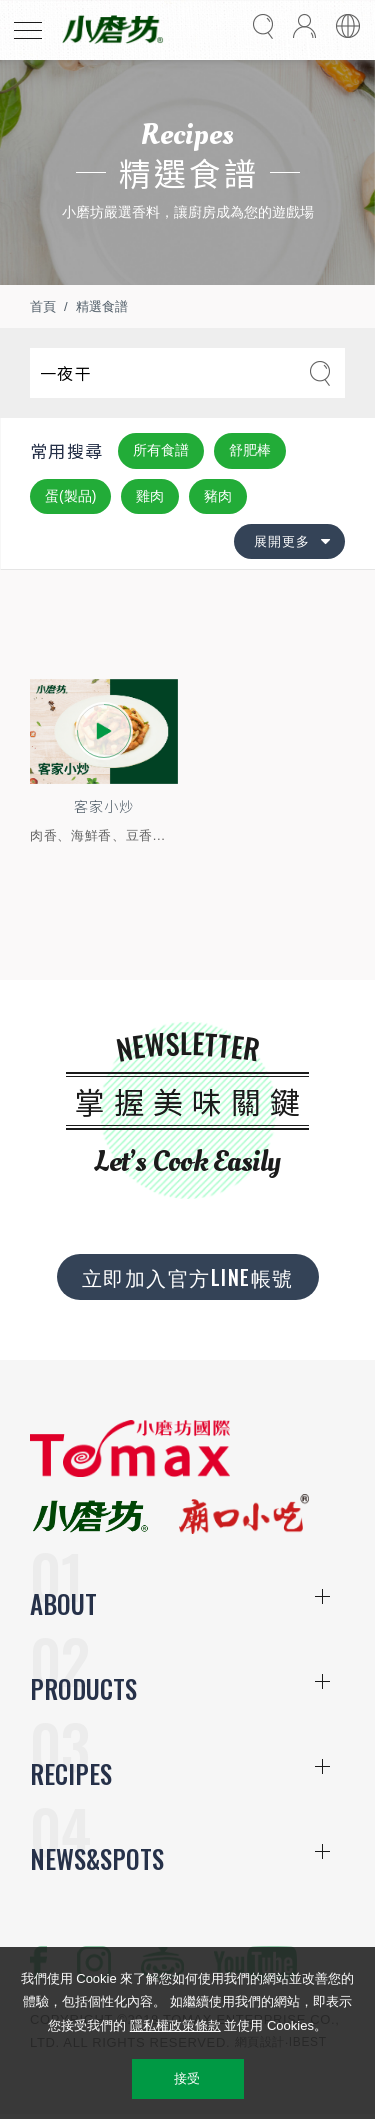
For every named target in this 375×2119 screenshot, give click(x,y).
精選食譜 (102, 306)
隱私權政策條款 (175, 2025)
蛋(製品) (70, 496)
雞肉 (150, 496)
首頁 (43, 306)
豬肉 (218, 496)
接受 (187, 2078)
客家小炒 (104, 806)
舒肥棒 (250, 450)
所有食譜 (161, 450)
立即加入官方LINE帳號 (188, 1277)
